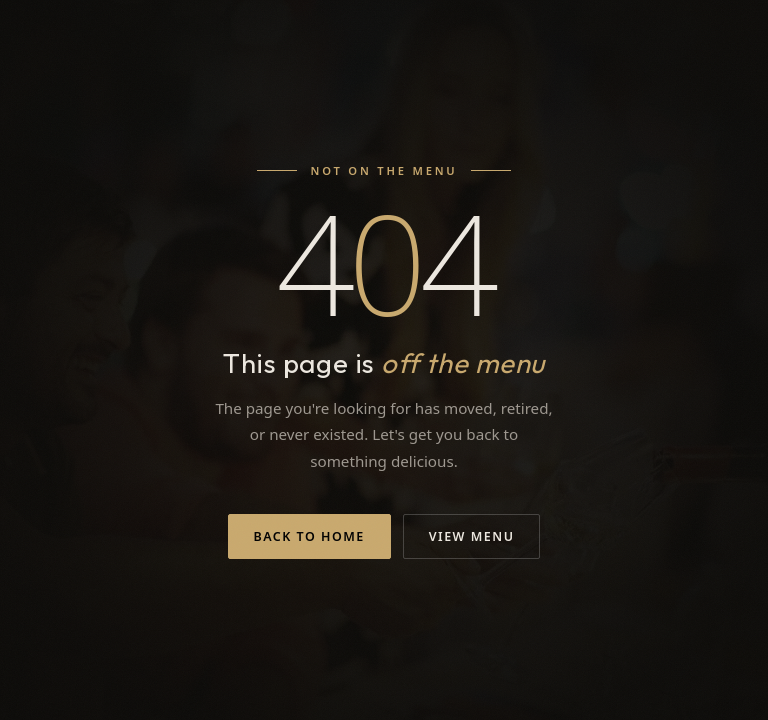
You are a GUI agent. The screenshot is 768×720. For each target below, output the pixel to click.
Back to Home (309, 536)
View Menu (472, 536)
